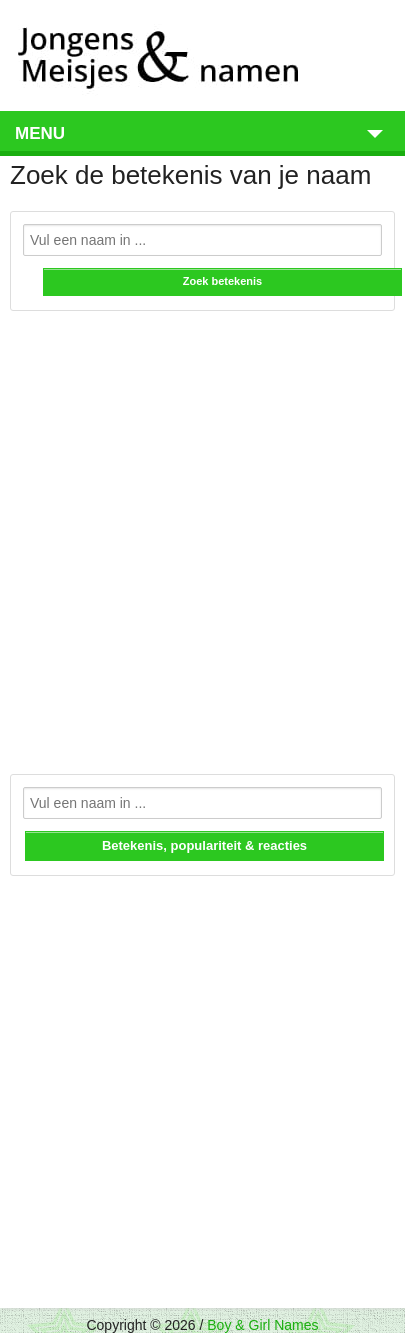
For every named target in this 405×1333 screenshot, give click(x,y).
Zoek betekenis (222, 281)
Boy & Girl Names (262, 1325)
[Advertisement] (202, 533)
